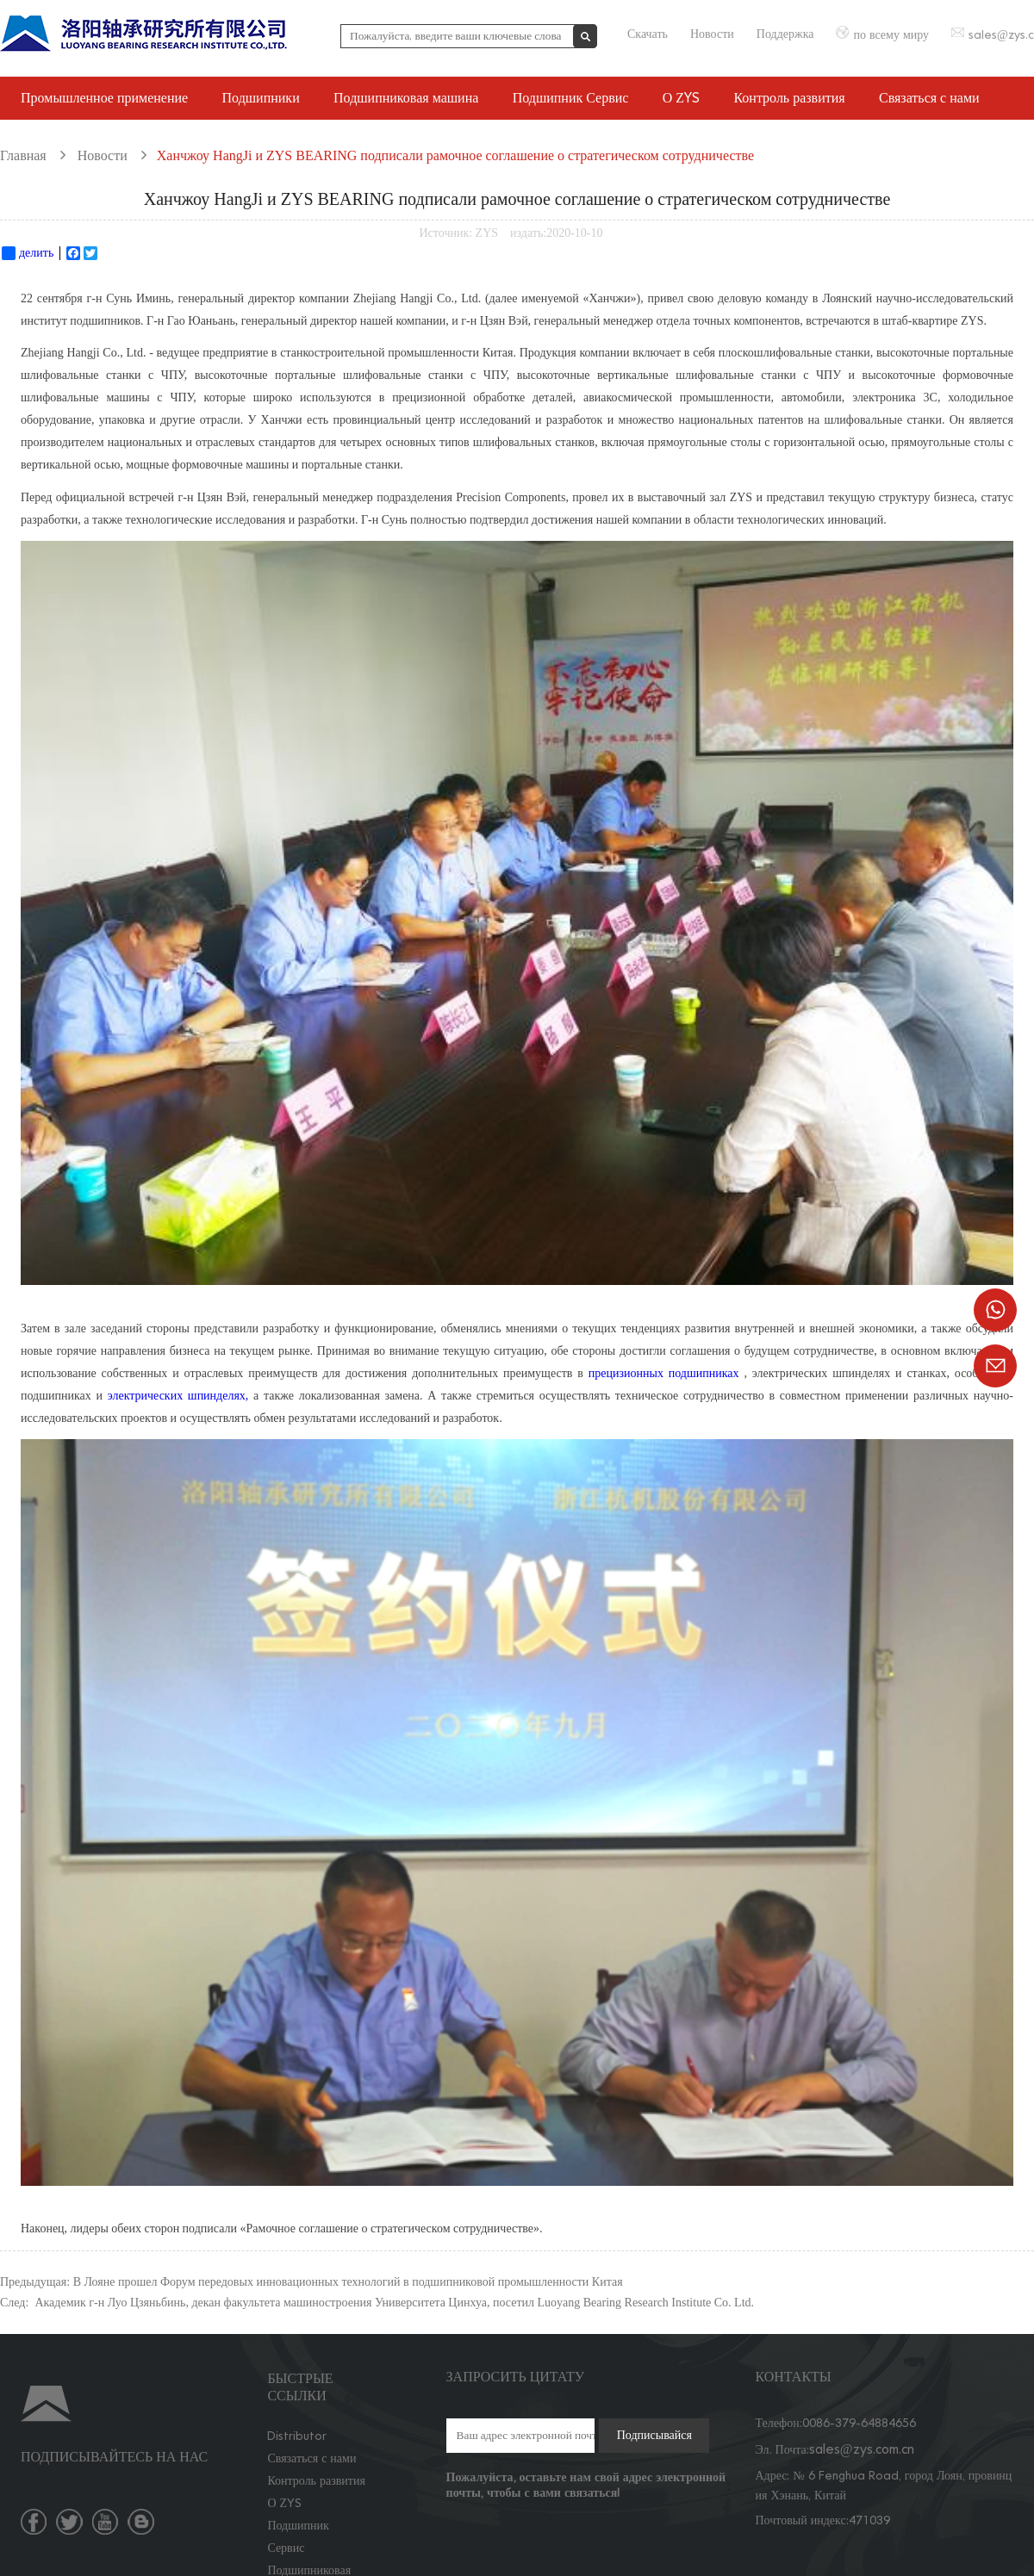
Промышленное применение (104, 98)
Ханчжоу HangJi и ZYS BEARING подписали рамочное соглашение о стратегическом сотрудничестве (455, 155)
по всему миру (891, 35)
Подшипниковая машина (405, 98)
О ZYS (681, 98)
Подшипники (261, 98)
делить (27, 253)
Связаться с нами (929, 98)
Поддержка (785, 34)
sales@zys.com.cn (861, 2449)
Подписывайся (654, 2435)
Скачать (647, 34)
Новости (712, 34)
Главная (23, 155)
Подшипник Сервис (571, 98)
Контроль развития (788, 98)
